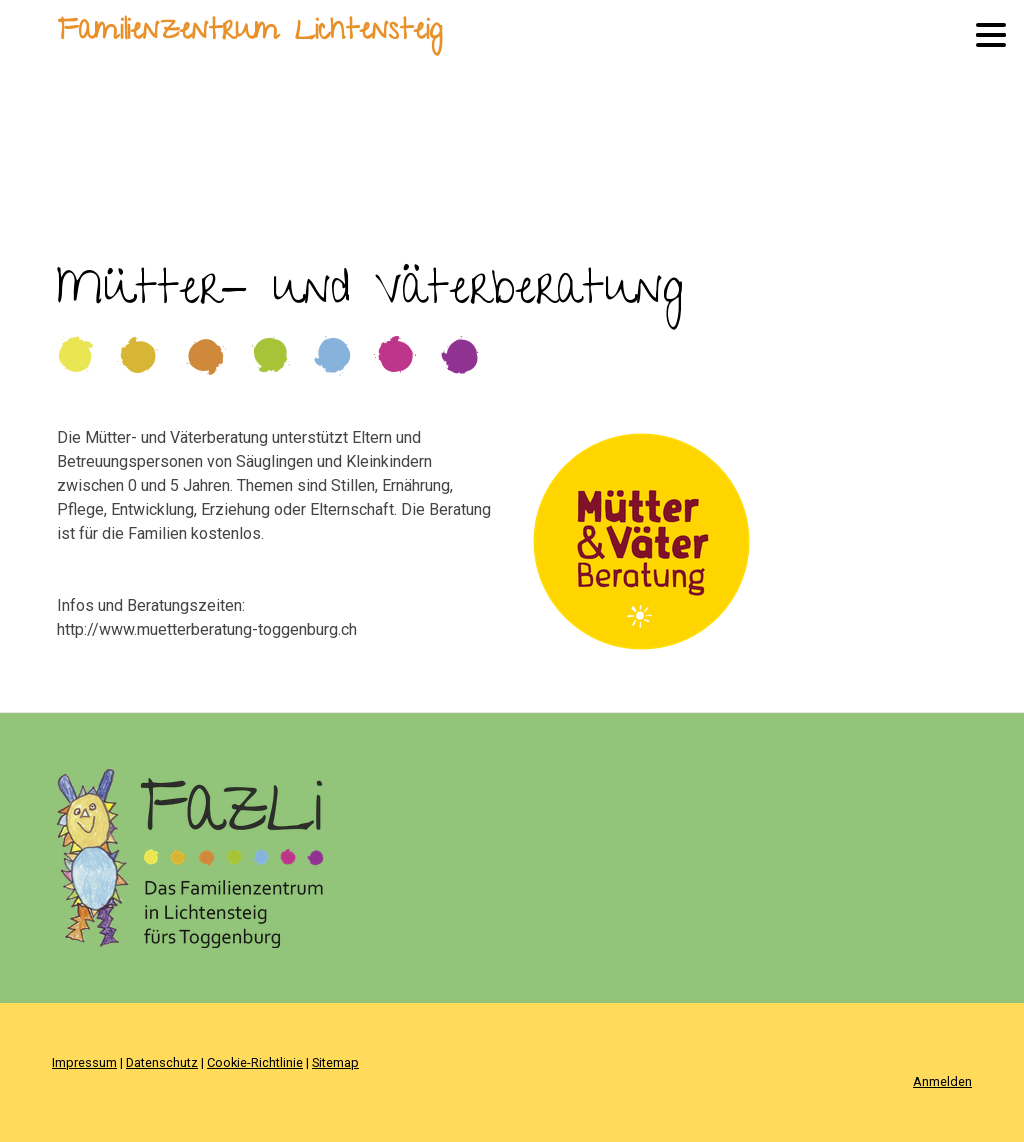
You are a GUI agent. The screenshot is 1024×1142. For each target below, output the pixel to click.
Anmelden (942, 1081)
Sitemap (335, 1062)
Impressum (84, 1062)
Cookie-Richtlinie (255, 1062)
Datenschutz (162, 1062)
